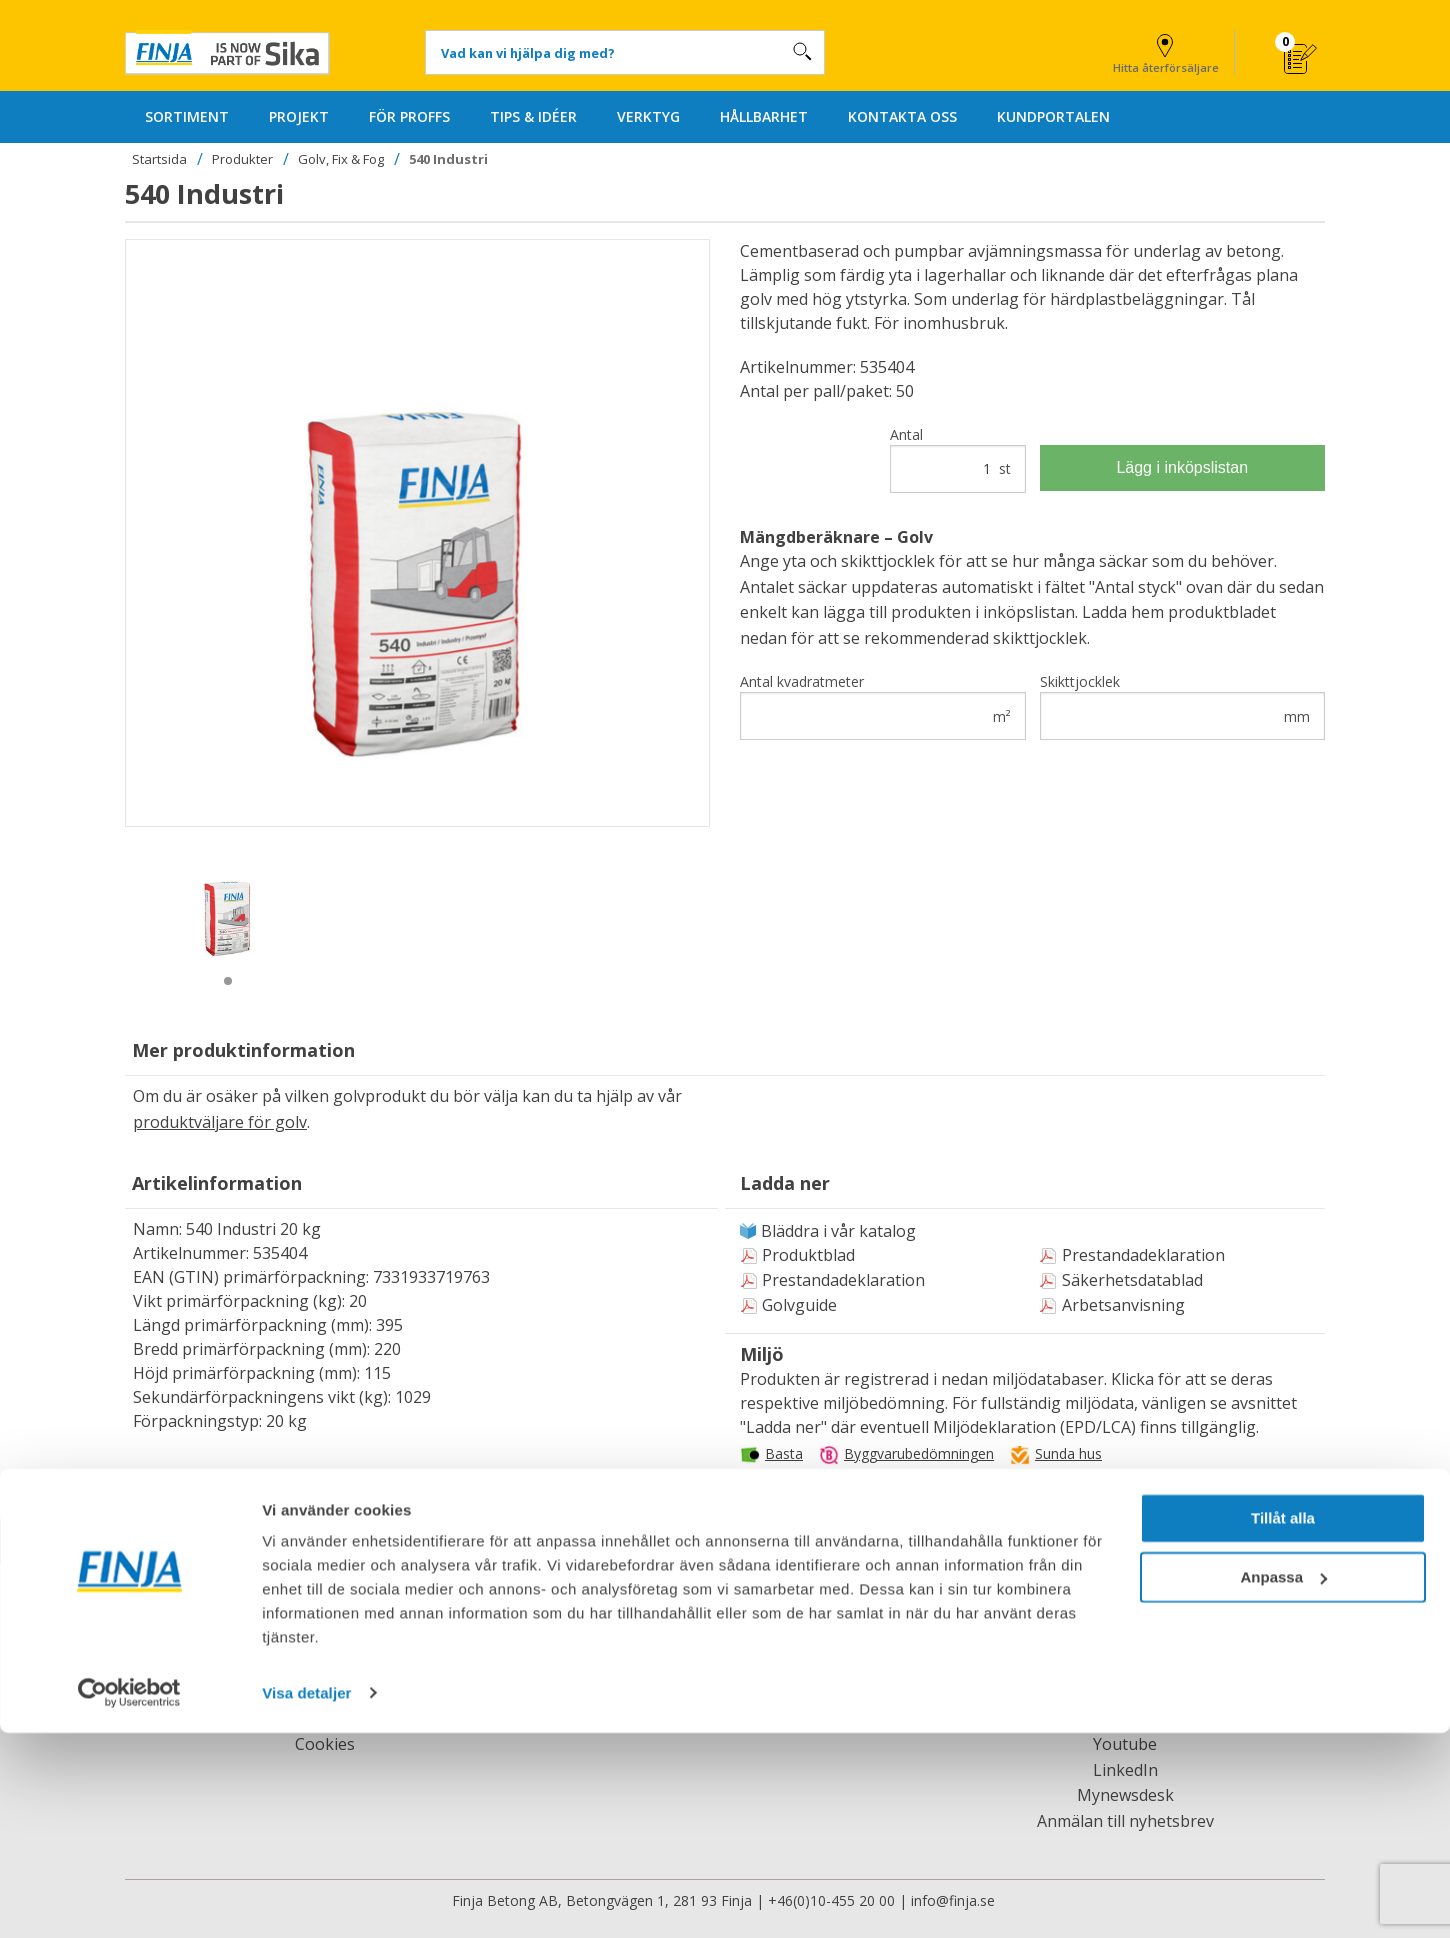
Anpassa (1283, 1782)
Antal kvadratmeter (883, 706)
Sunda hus (1068, 1453)
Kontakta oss (725, 1642)
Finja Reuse (1125, 1667)
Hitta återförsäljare (1166, 50)
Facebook (1125, 1642)
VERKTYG (648, 116)
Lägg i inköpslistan (1182, 467)
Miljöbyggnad (1018, 1483)
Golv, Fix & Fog (341, 159)
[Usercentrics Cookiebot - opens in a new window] (129, 1899)
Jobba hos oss (325, 1667)
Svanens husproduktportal (849, 1483)
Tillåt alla (1283, 1724)
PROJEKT (299, 116)
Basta (784, 1453)
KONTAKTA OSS (902, 116)
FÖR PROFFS (409, 116)
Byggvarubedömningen (919, 1453)
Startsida (159, 159)
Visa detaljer (306, 1898)
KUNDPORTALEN (1053, 116)
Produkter (242, 159)
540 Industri (448, 159)
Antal (958, 459)
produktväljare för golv (220, 1122)
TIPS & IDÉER (533, 116)
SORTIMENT (187, 116)
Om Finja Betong (325, 1642)
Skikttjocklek (1183, 706)
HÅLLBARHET (764, 116)
